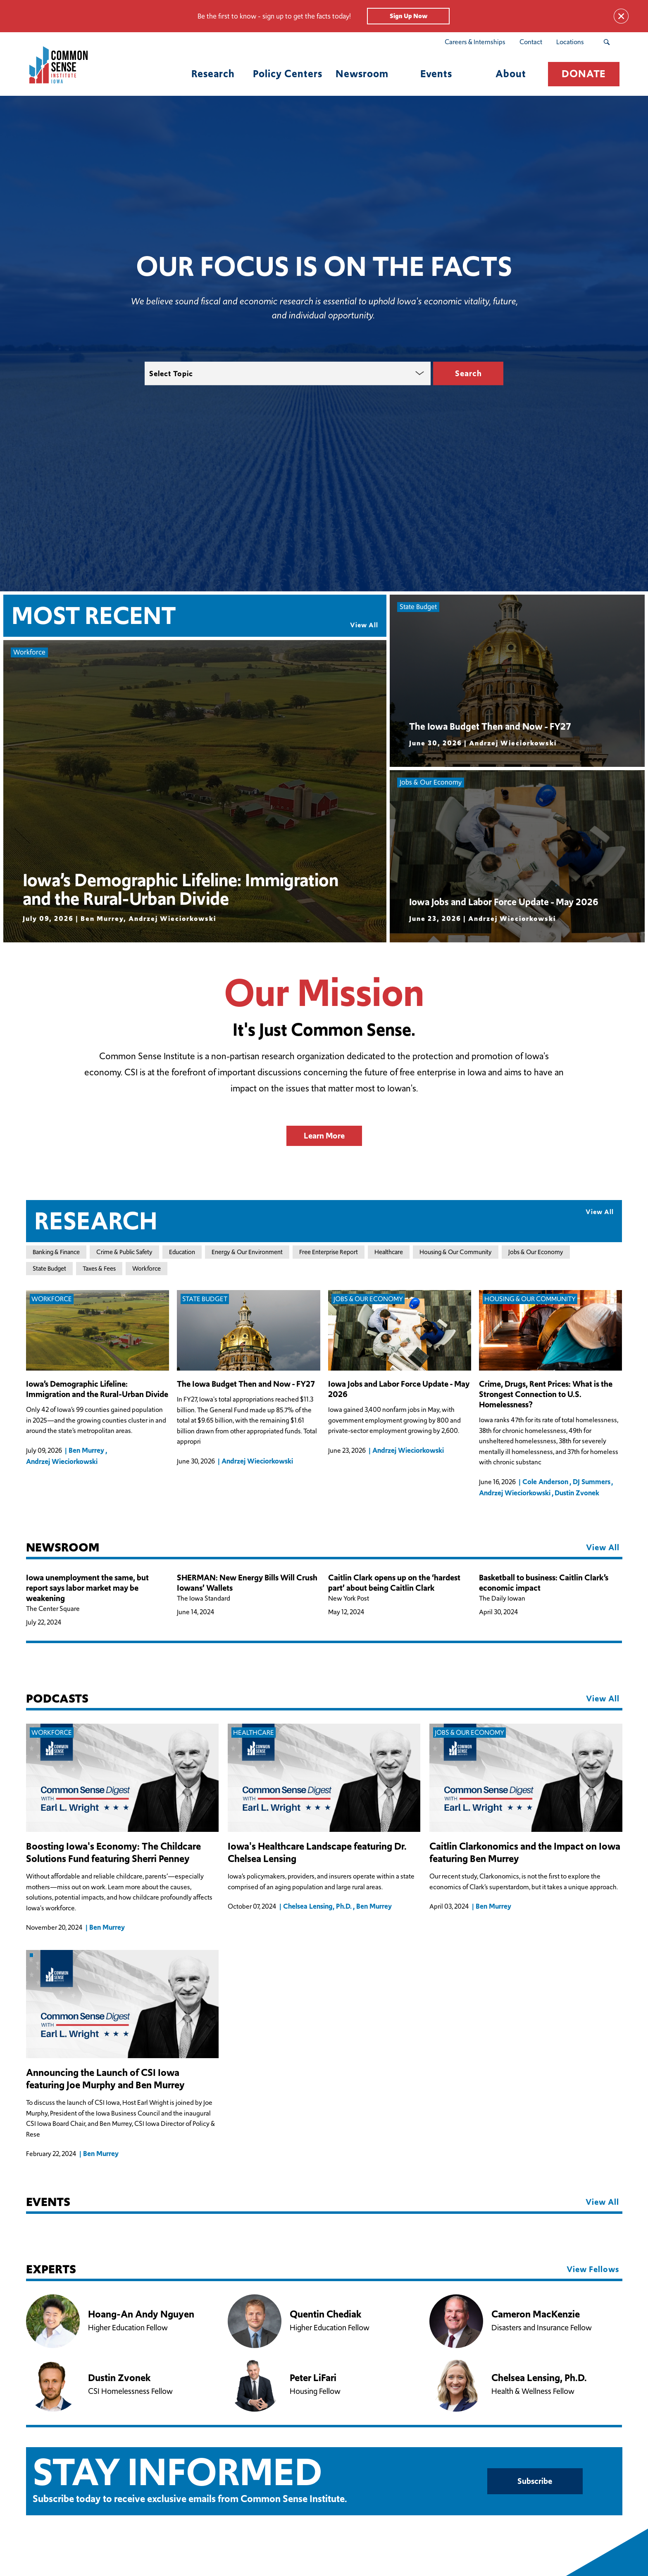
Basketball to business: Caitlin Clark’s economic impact (543, 1583)
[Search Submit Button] (606, 42)
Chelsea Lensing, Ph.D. (317, 1907)
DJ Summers (591, 1482)
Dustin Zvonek (577, 1493)
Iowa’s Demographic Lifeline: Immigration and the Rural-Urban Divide (97, 1389)
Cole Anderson (545, 1482)
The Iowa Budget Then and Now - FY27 (246, 1384)
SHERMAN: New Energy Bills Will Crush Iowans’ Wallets (247, 1583)
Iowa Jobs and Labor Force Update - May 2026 (398, 1389)
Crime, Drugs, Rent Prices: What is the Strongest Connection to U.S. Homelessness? (545, 1394)
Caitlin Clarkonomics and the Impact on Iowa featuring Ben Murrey (524, 1853)
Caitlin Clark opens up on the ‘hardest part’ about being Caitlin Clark (394, 1583)
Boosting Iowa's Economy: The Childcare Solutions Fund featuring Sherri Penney (113, 1853)
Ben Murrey (86, 1450)
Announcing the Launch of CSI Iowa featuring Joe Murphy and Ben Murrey (105, 2078)
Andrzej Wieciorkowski (62, 1461)
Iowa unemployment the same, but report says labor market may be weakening (87, 1588)
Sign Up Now (408, 16)
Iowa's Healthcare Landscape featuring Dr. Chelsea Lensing (317, 1853)
